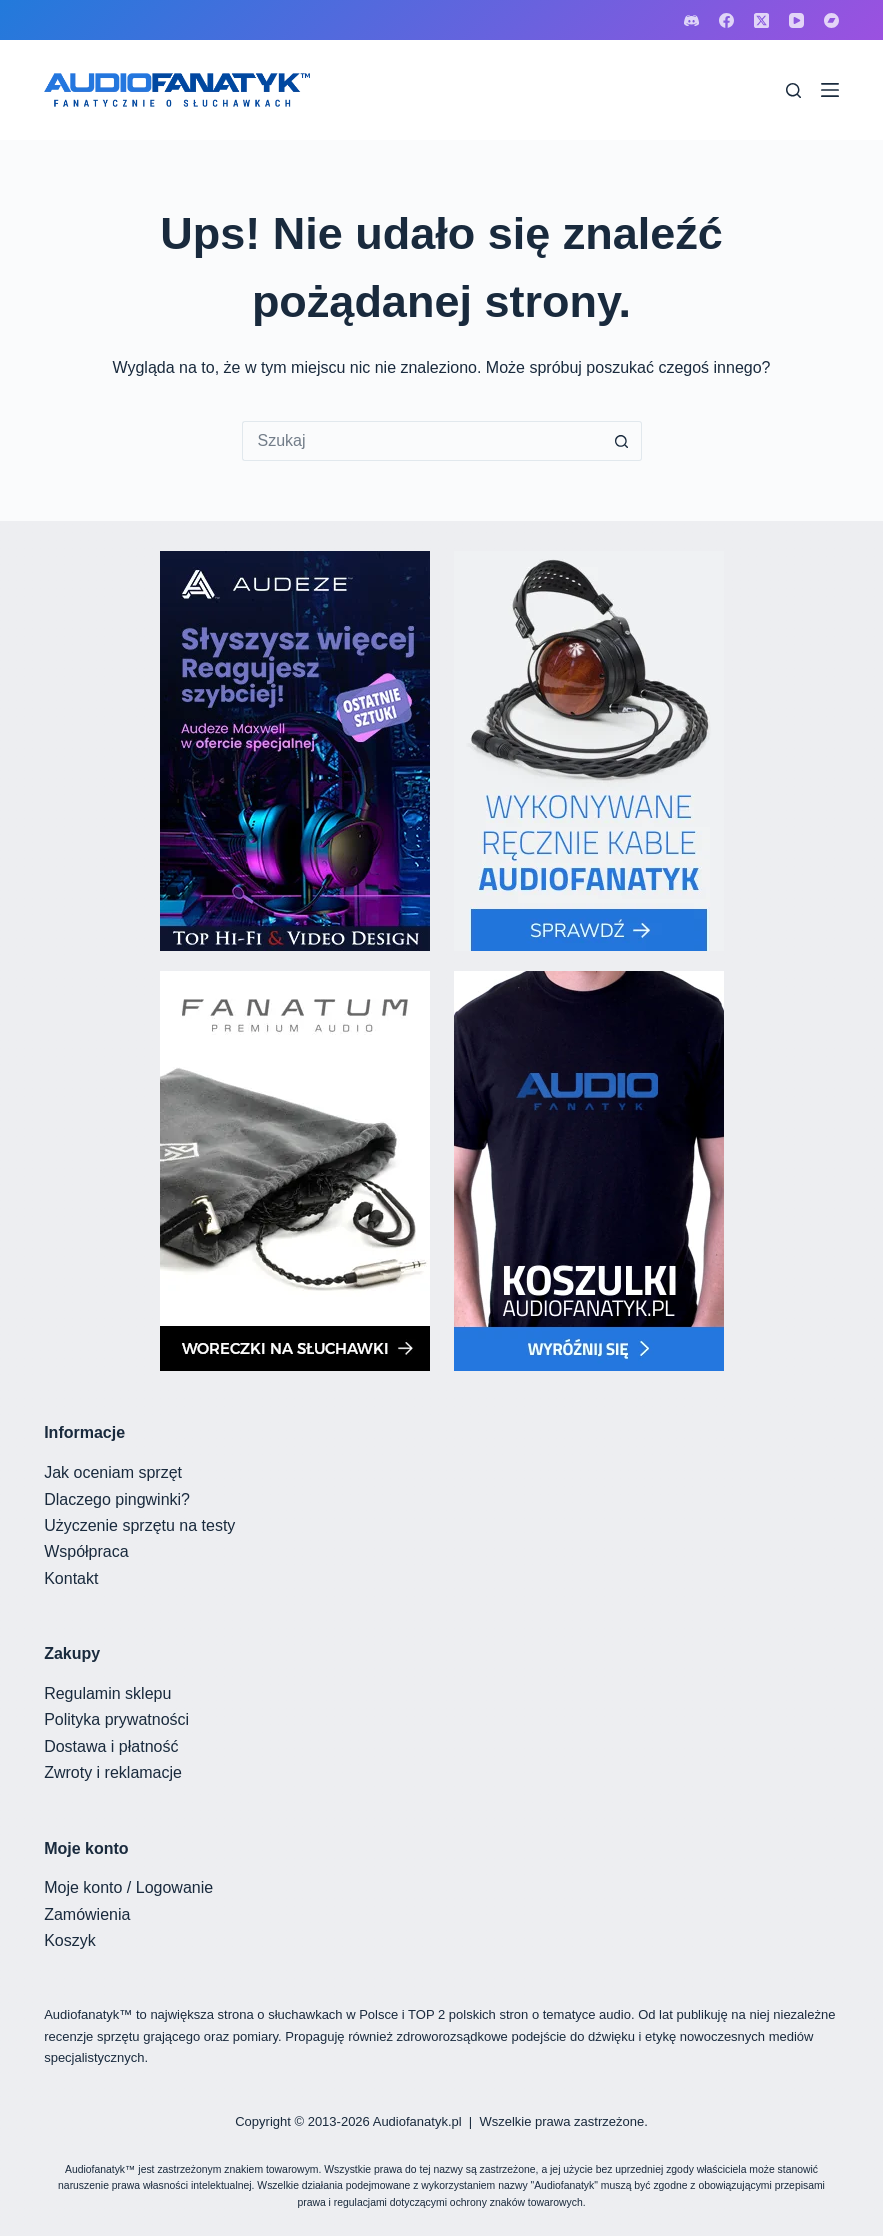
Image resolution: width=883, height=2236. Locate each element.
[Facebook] (726, 20)
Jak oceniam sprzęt (113, 1472)
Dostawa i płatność (111, 1746)
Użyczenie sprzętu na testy (139, 1525)
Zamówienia (87, 1914)
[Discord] (691, 20)
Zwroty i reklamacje (113, 1772)
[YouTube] (796, 20)
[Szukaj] (793, 90)
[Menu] (830, 90)
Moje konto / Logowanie (128, 1887)
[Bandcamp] (831, 20)
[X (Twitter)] (761, 20)
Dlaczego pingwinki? (117, 1499)
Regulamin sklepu (107, 1693)
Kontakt (71, 1578)
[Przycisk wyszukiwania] (622, 441)
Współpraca (86, 1551)
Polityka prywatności (116, 1719)
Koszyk (70, 1940)
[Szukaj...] (422, 441)
